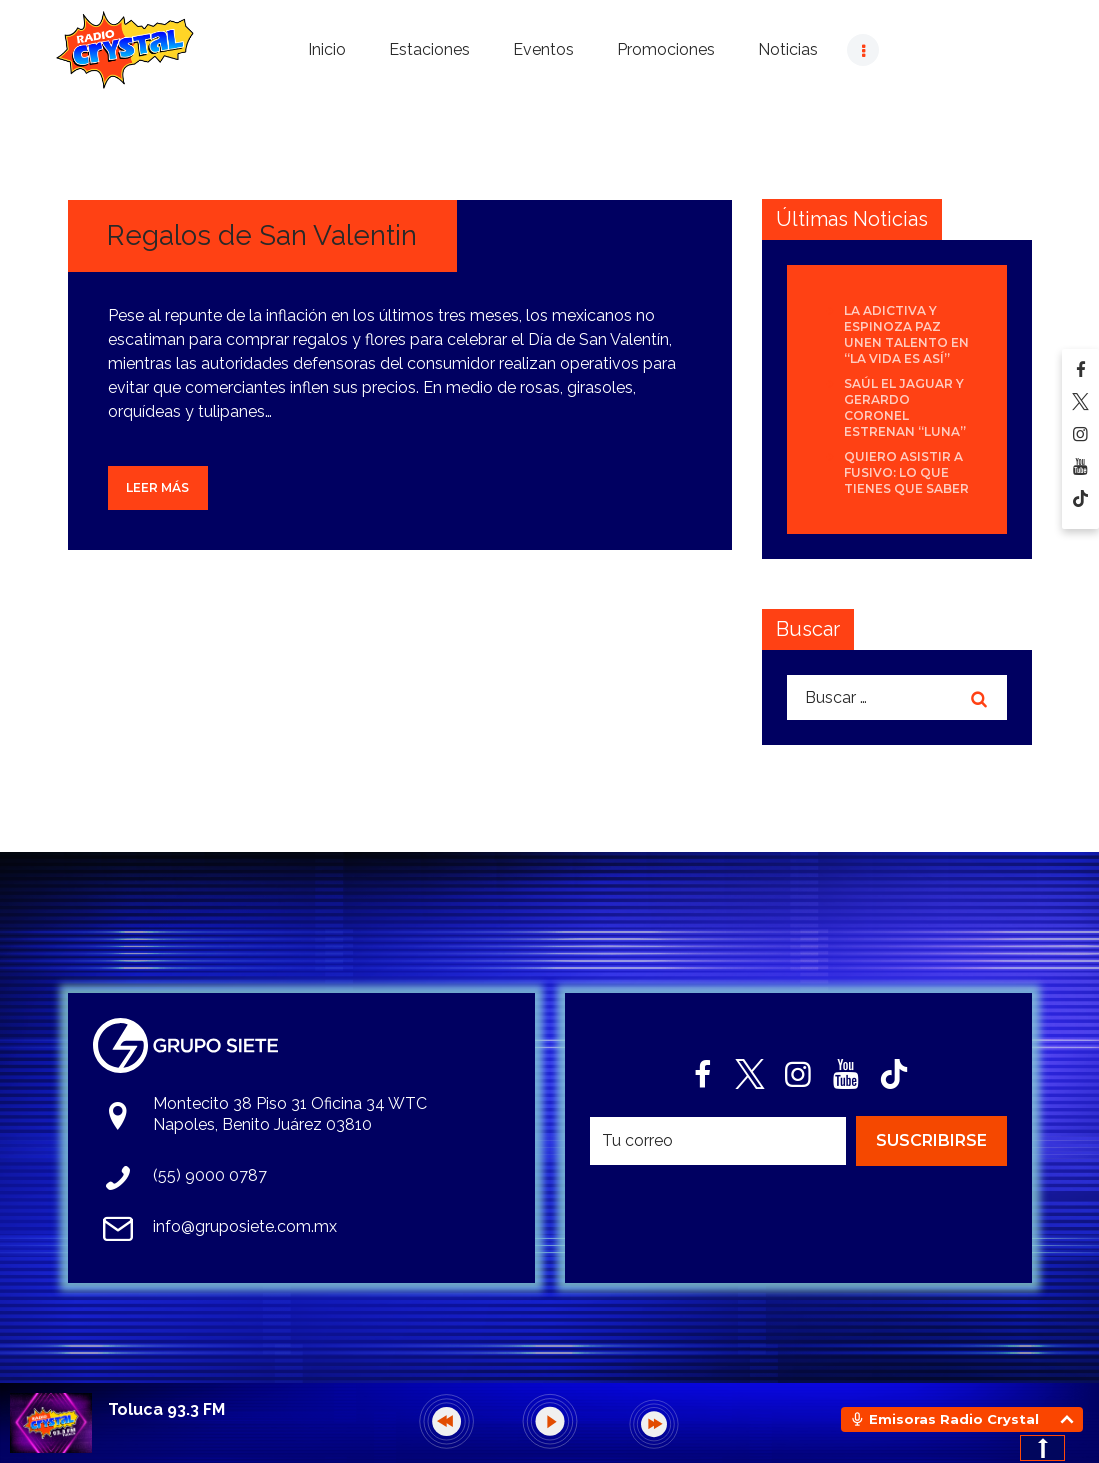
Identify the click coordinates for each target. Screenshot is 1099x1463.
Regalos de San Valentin (262, 235)
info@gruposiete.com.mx (245, 1226)
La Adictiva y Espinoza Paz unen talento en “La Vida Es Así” (906, 334)
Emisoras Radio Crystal (954, 1419)
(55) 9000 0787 (210, 1175)
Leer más (157, 487)
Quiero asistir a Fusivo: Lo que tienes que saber (906, 472)
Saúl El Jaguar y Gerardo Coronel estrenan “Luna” (905, 407)
